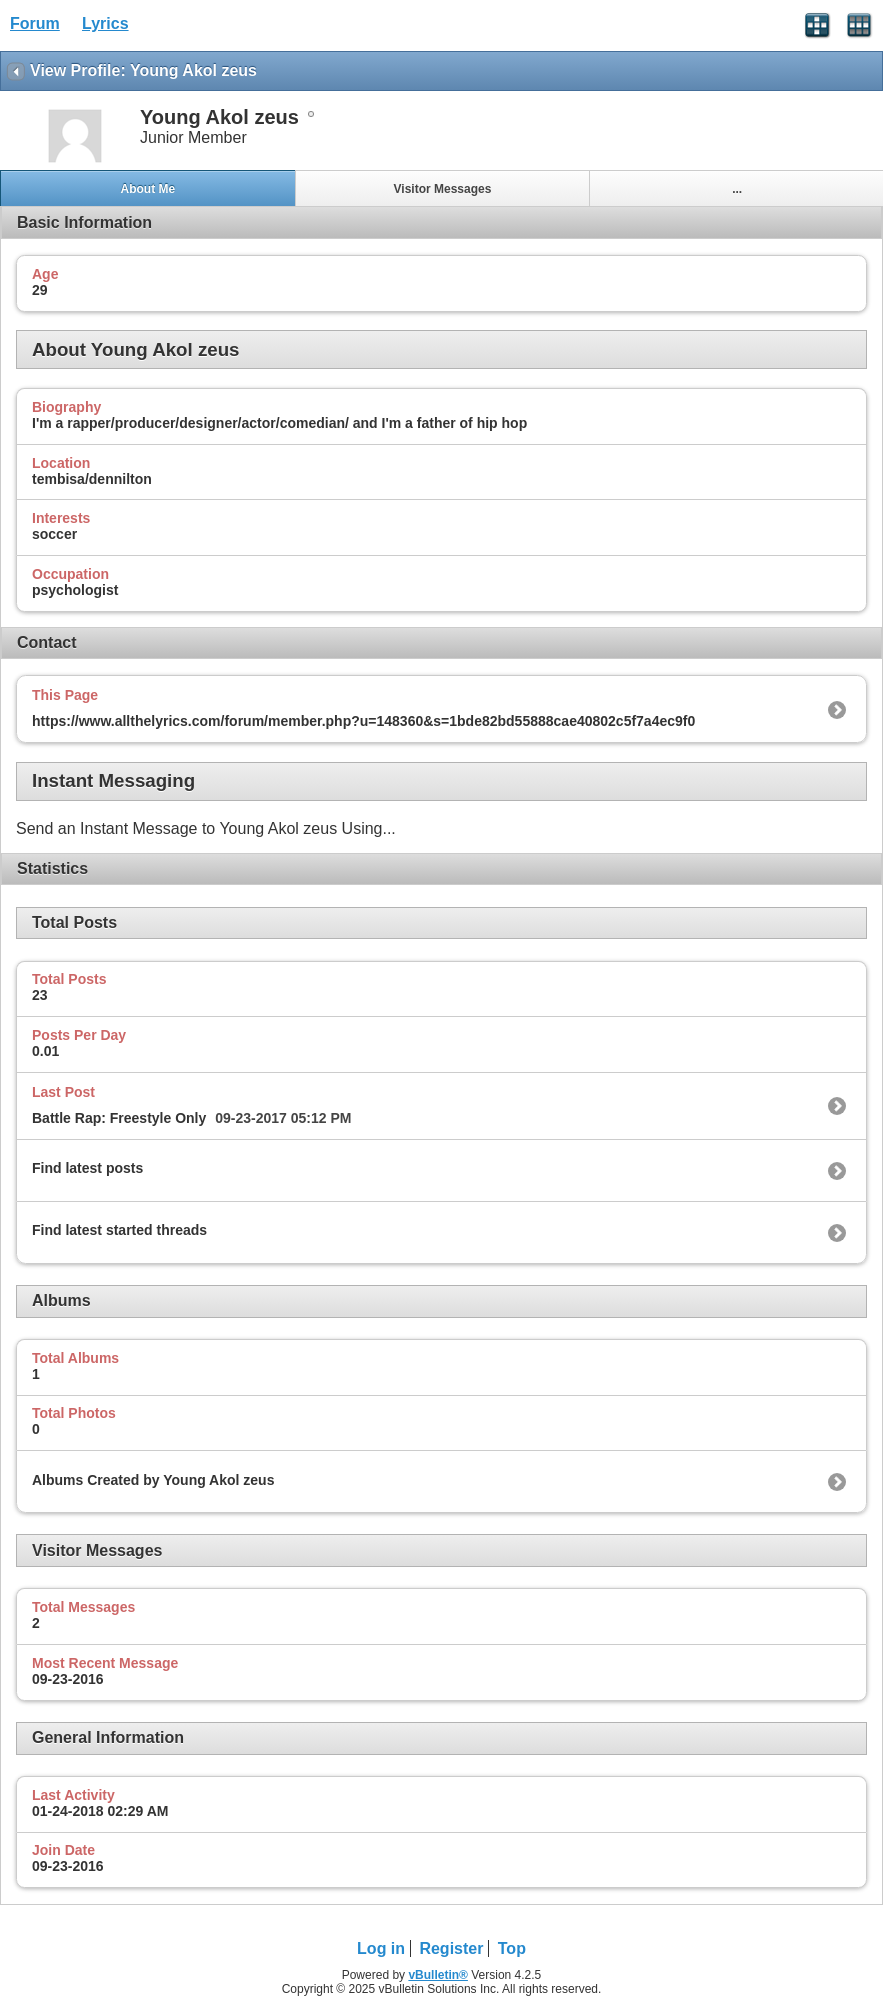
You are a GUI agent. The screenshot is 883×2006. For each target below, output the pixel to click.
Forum (35, 23)
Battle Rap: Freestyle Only (119, 1118)
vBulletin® (438, 1975)
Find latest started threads (119, 1230)
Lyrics (105, 23)
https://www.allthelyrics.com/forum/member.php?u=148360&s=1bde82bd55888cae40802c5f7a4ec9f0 (363, 721)
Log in (381, 1948)
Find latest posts (87, 1168)
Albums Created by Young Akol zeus (153, 1480)
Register (451, 1948)
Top (512, 1948)
